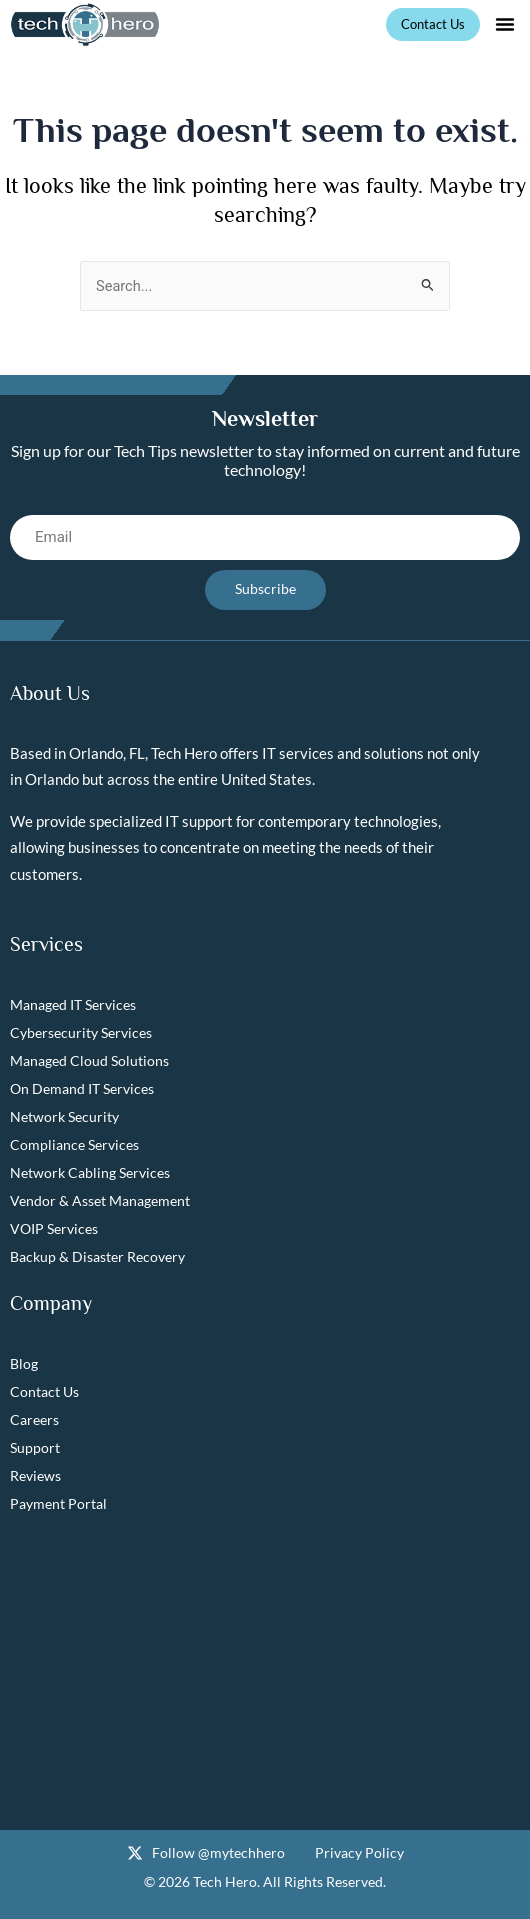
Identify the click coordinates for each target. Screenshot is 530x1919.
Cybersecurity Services (81, 1032)
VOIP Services (54, 1228)
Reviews (35, 1475)
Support (35, 1447)
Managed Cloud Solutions (89, 1060)
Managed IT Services (73, 1004)
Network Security (64, 1116)
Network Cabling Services (90, 1172)
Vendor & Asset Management (100, 1200)
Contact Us (44, 1391)
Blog (24, 1363)
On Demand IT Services (82, 1088)
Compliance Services (74, 1144)
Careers (34, 1419)
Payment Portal (58, 1503)
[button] (505, 24)
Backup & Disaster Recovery (97, 1256)
